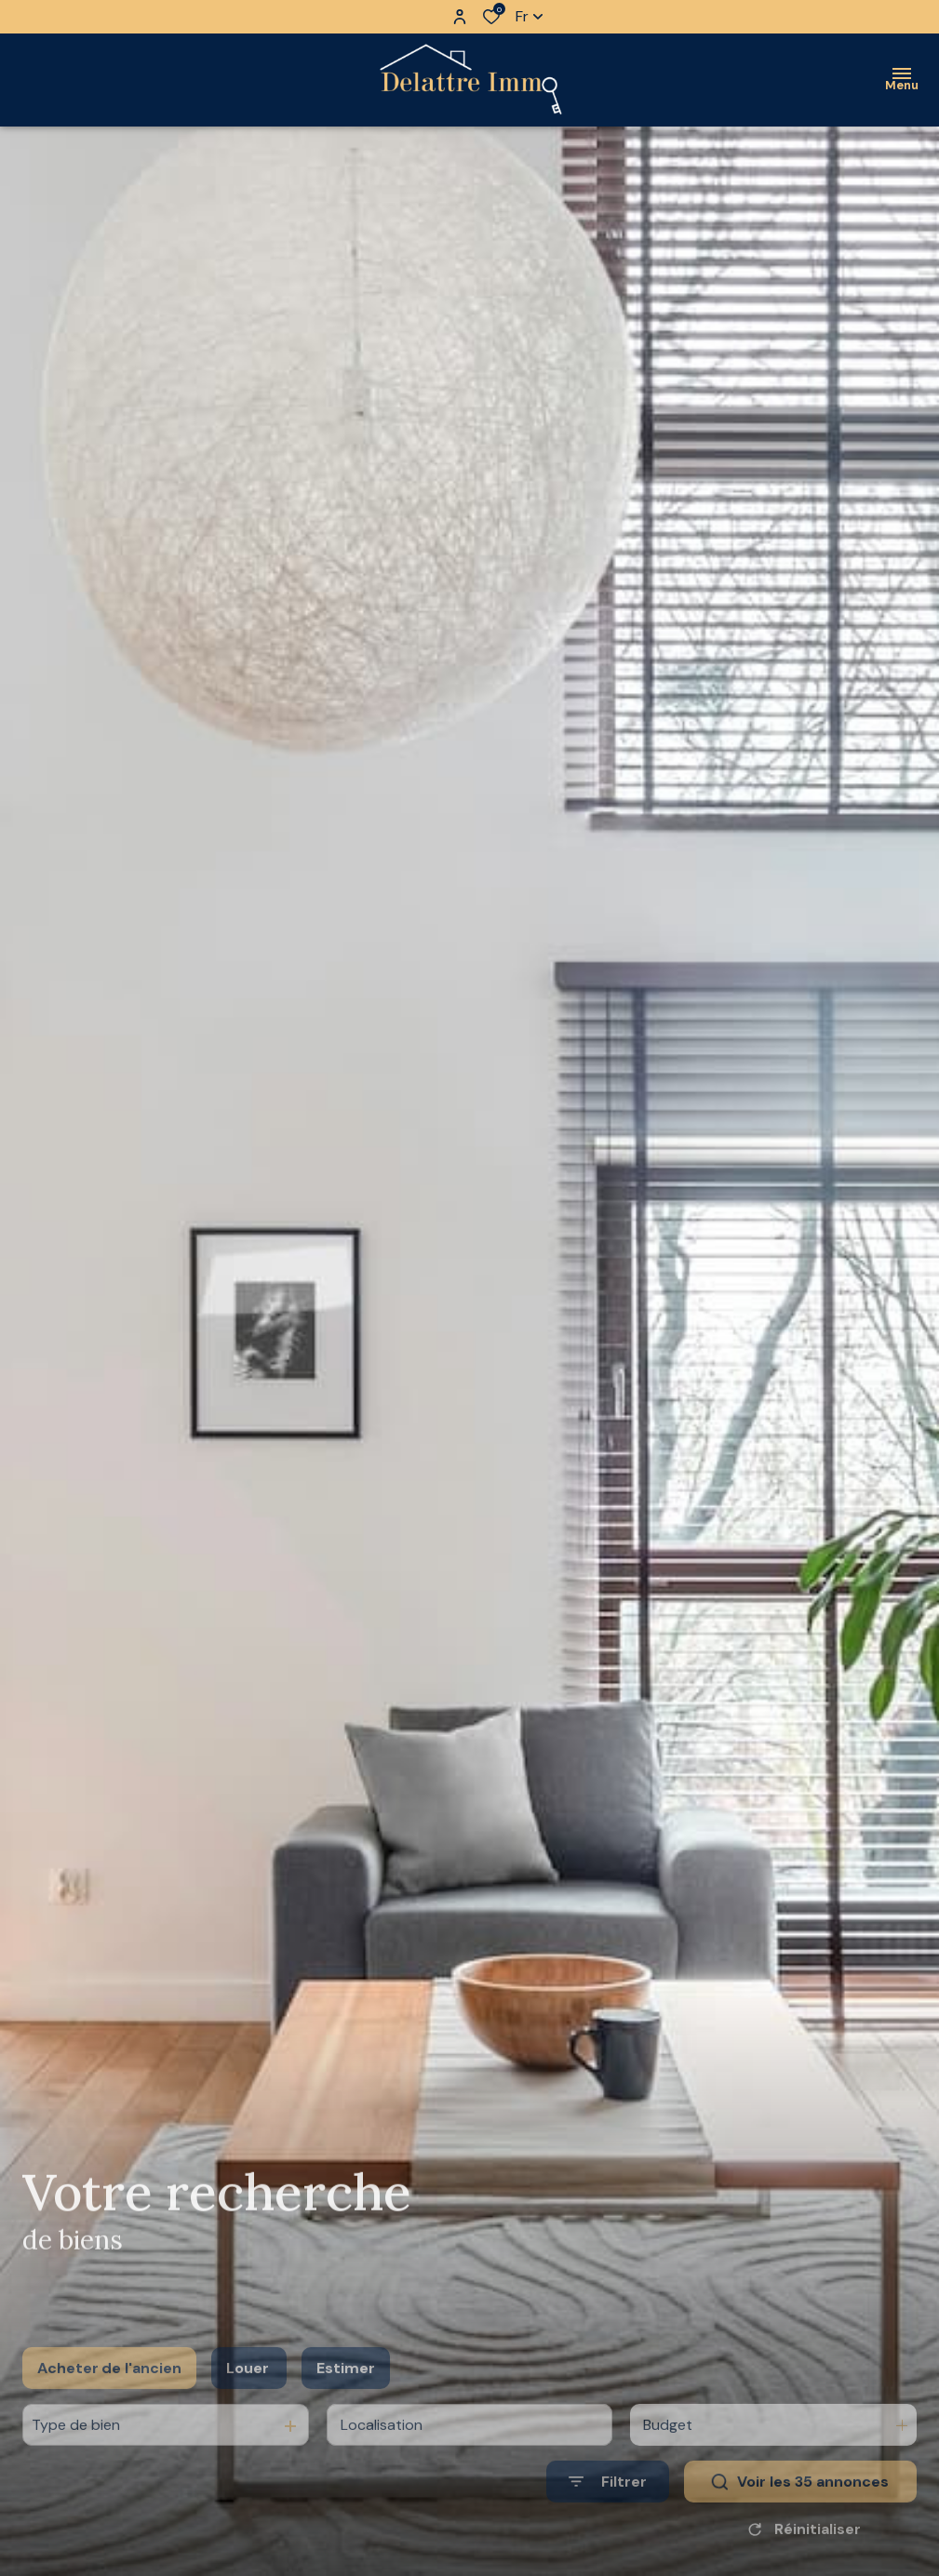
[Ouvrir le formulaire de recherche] (607, 2509)
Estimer (345, 2395)
